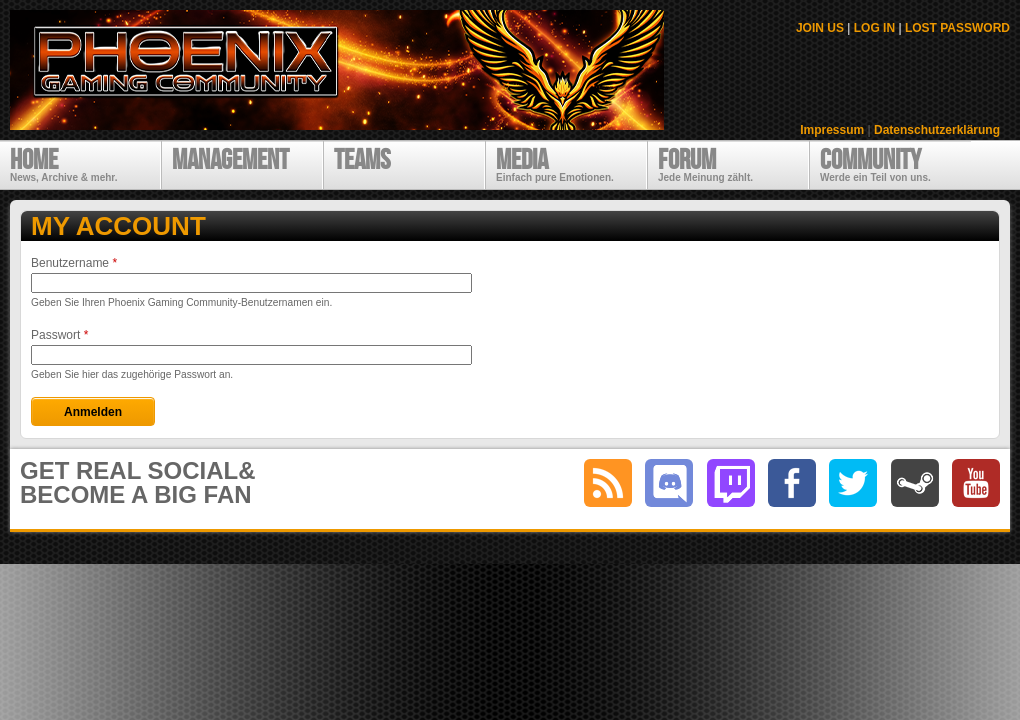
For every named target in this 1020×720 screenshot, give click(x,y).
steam (915, 483)
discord (669, 483)
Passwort (59, 335)
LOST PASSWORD (957, 28)
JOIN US (820, 28)
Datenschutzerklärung (937, 130)
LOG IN (874, 28)
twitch (731, 483)
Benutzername (74, 263)
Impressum (832, 130)
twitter (853, 483)
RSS (608, 483)
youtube (976, 483)
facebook (792, 483)
